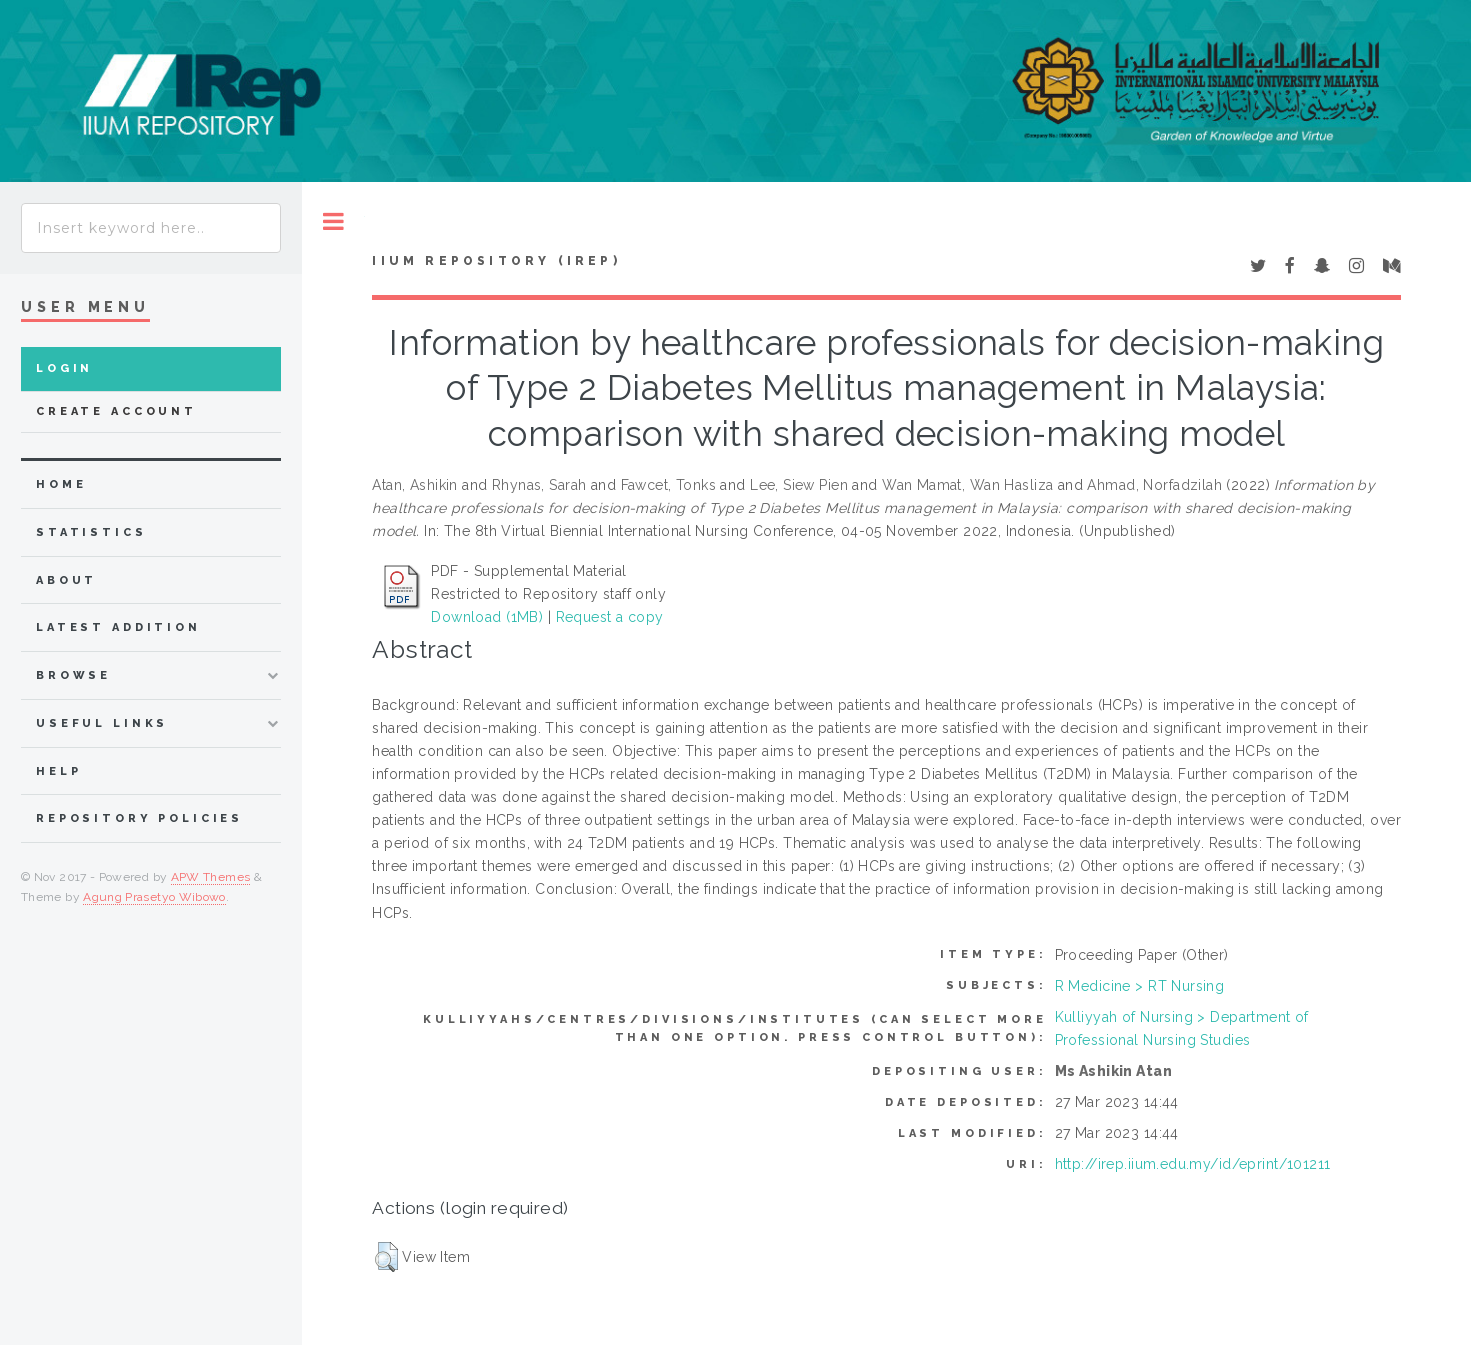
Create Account (116, 411)
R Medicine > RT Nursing (1140, 986)
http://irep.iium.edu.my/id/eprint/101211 (1193, 1164)
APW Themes (211, 877)
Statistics (91, 532)
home (61, 484)
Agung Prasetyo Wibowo (154, 897)
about (66, 580)
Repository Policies (139, 818)
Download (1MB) (487, 617)
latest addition (118, 627)
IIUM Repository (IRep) (496, 261)
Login (64, 368)
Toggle (333, 221)
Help (58, 771)
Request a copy (610, 617)
